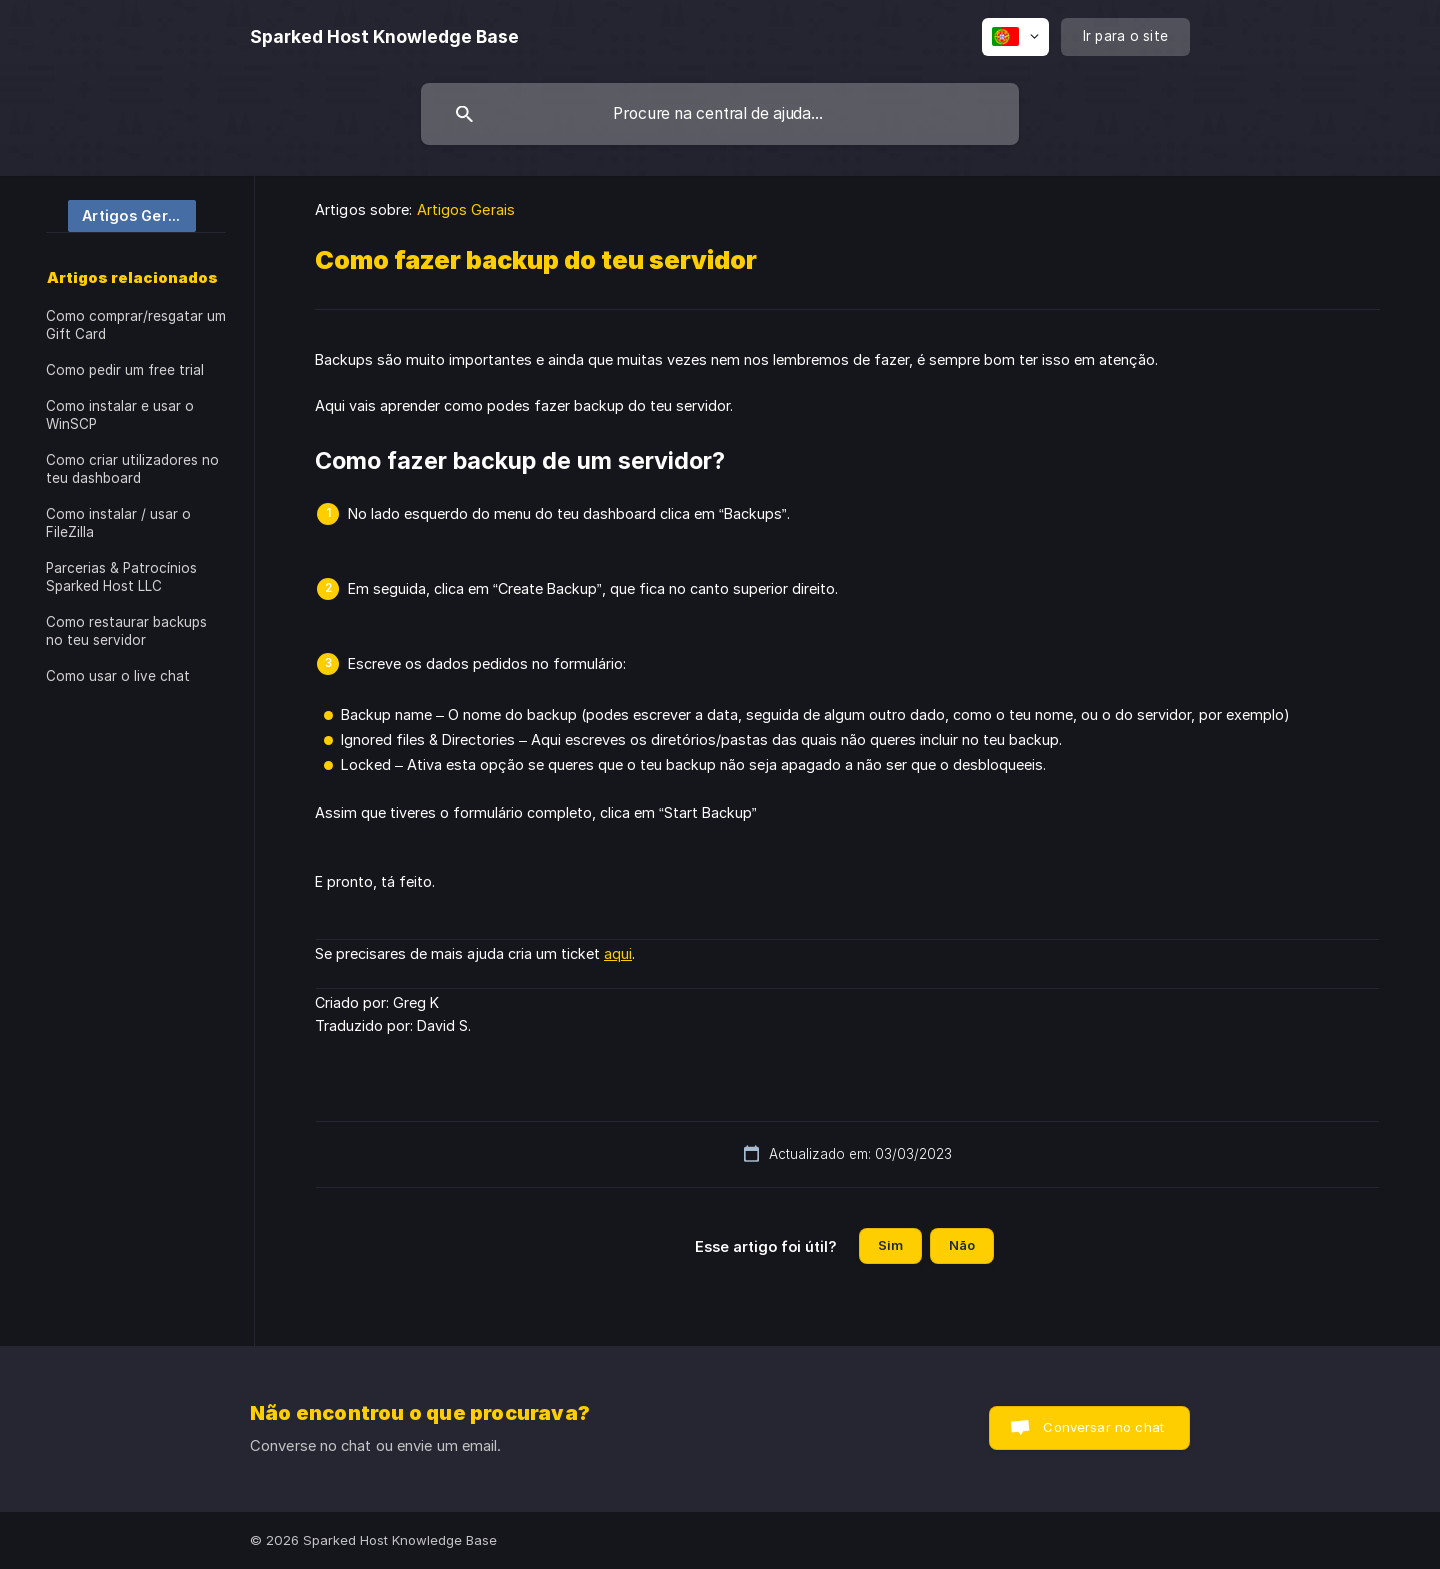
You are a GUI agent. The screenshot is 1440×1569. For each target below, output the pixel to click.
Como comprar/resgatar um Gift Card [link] (136, 325)
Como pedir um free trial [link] (125, 370)
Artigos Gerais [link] (466, 209)
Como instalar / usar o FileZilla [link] (118, 523)
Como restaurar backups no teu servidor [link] (126, 631)
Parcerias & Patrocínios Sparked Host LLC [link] (121, 577)
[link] (121, 214)
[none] (384, 37)
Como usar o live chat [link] (118, 676)
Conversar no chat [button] (1103, 1427)
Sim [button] (890, 1245)
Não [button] (962, 1245)
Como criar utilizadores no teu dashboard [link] (132, 469)
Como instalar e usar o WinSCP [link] (120, 415)
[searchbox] (720, 114)
